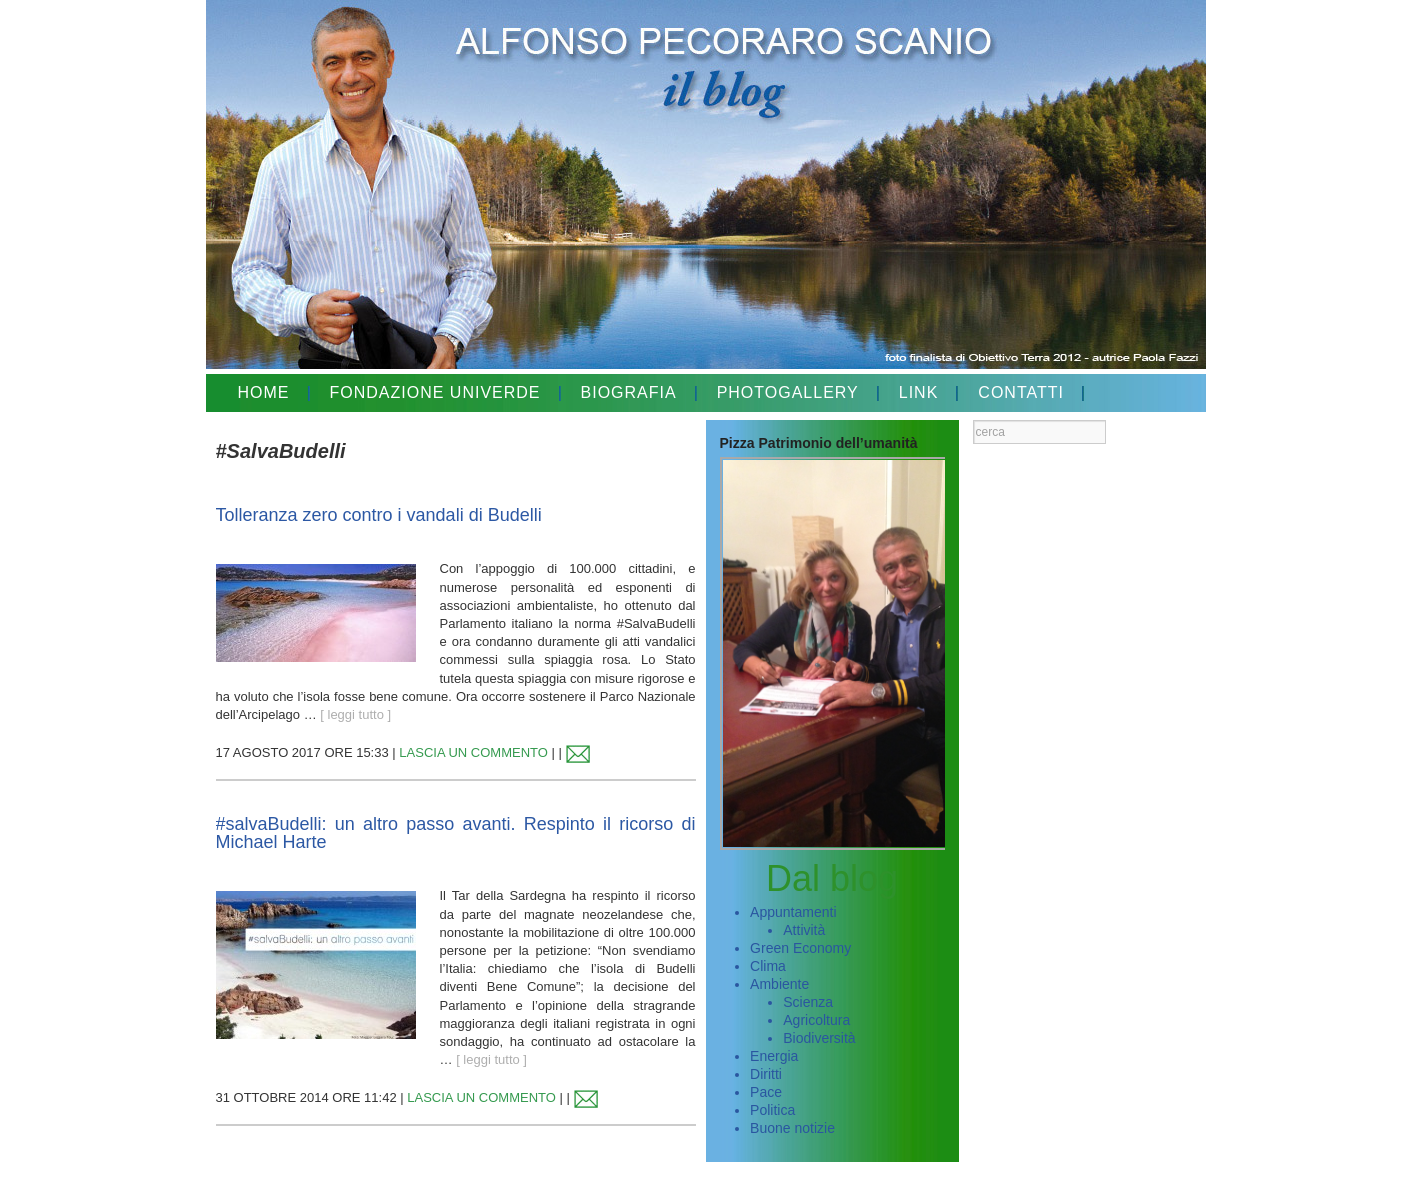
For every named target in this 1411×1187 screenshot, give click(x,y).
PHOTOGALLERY (788, 392)
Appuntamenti (793, 912)
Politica (772, 1110)
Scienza (808, 1002)
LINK (919, 392)
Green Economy (800, 948)
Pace (766, 1092)
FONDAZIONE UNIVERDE (435, 392)
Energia (774, 1056)
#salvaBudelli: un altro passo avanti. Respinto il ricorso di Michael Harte (456, 833)
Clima (768, 966)
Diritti (766, 1074)
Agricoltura (816, 1020)
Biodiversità (819, 1038)
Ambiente (779, 984)
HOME (264, 392)
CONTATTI (1021, 392)
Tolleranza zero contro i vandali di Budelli (379, 515)
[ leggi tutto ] (355, 714)
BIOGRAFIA (629, 392)
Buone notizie (792, 1128)
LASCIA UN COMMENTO (473, 752)
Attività (804, 930)
